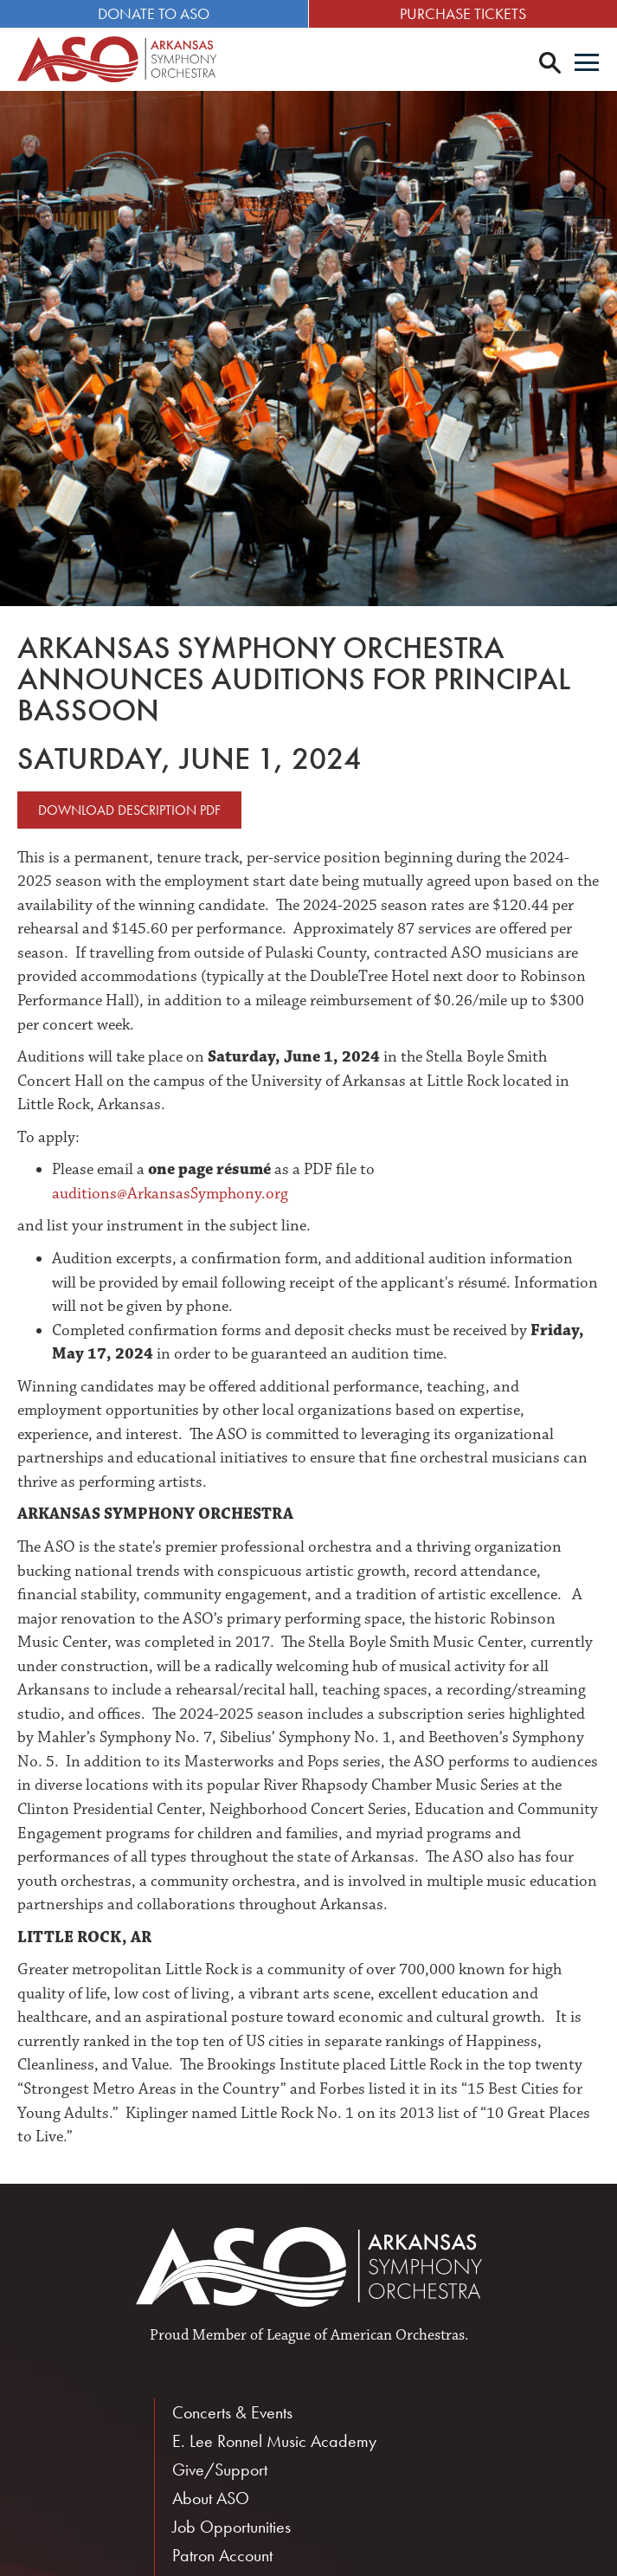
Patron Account (222, 2555)
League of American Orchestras (366, 2335)
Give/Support (219, 2469)
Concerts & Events (232, 2412)
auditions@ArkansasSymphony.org (170, 1194)
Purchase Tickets (463, 13)
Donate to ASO (153, 13)
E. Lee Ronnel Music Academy (274, 2441)
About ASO (210, 2498)
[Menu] (586, 64)
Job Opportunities (231, 2526)
